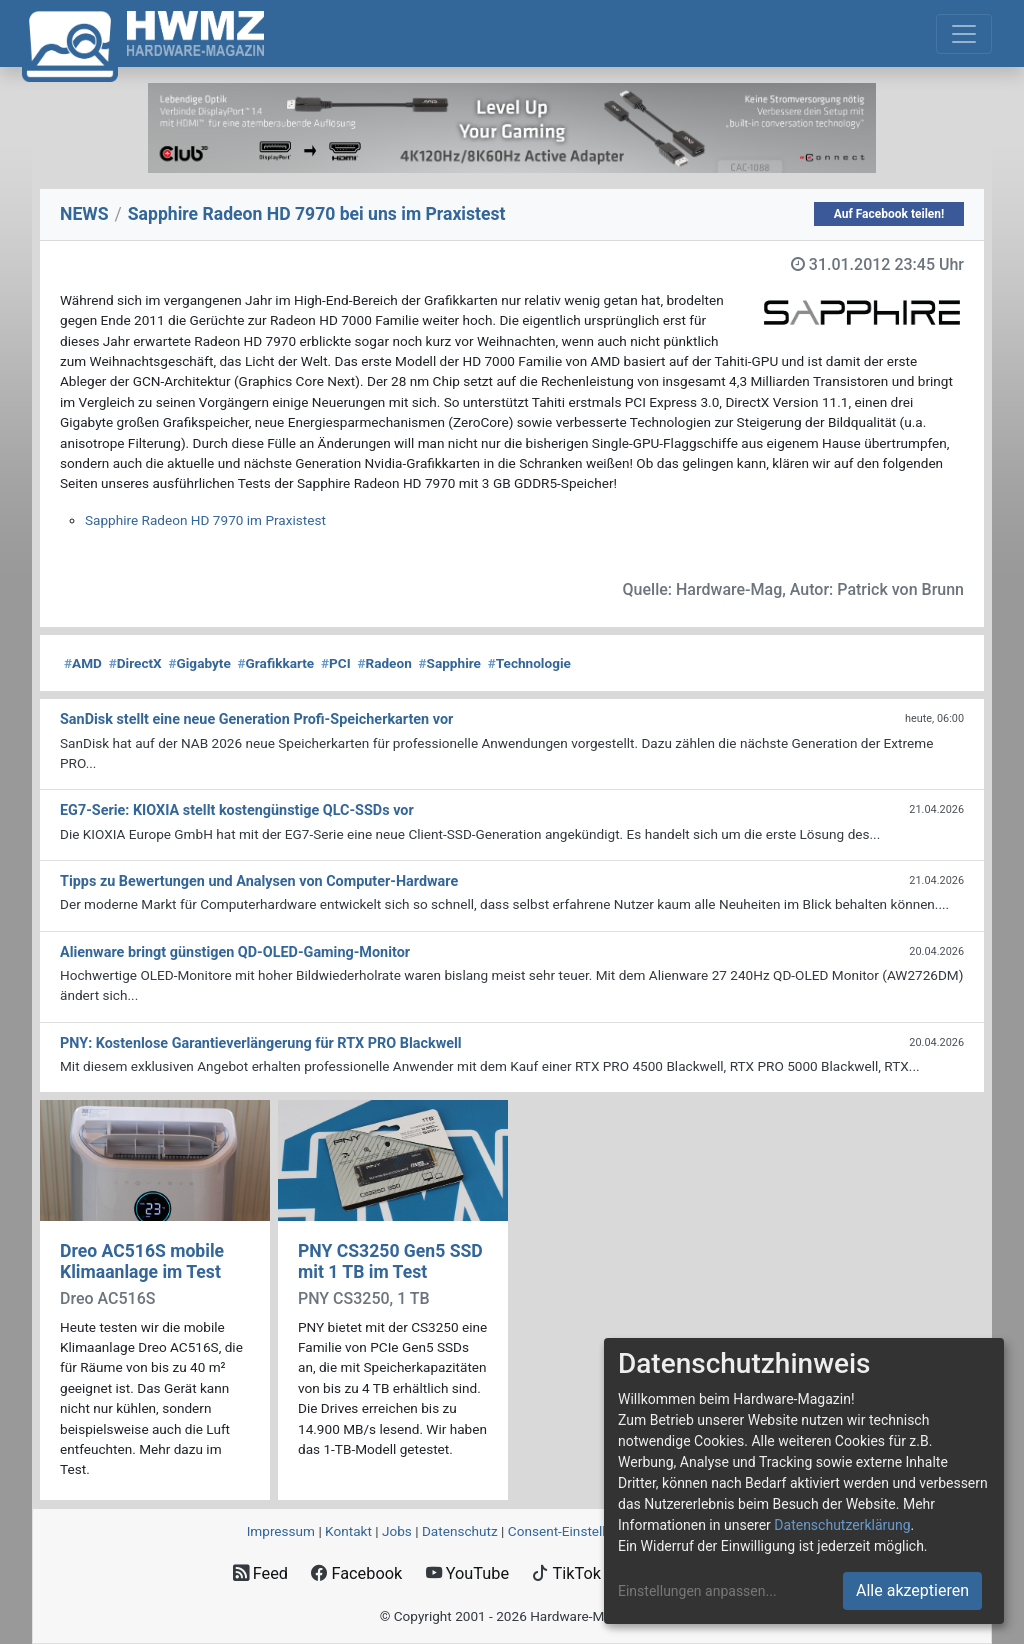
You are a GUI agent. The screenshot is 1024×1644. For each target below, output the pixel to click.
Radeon (384, 663)
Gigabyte (199, 663)
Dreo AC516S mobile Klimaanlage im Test (142, 1261)
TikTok (566, 1573)
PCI (336, 663)
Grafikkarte (276, 663)
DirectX (135, 663)
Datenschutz (460, 1531)
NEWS (84, 214)
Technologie (529, 663)
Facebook (356, 1573)
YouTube (467, 1573)
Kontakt (348, 1531)
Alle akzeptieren (912, 1590)
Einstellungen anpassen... (697, 1591)
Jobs (397, 1531)
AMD (83, 663)
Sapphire (450, 663)
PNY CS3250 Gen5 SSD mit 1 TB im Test (390, 1261)
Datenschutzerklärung (842, 1525)
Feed (260, 1573)
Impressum (281, 1531)
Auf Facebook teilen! (889, 214)
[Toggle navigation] (964, 34)
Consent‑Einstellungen (575, 1531)
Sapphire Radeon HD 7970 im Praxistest (205, 520)
